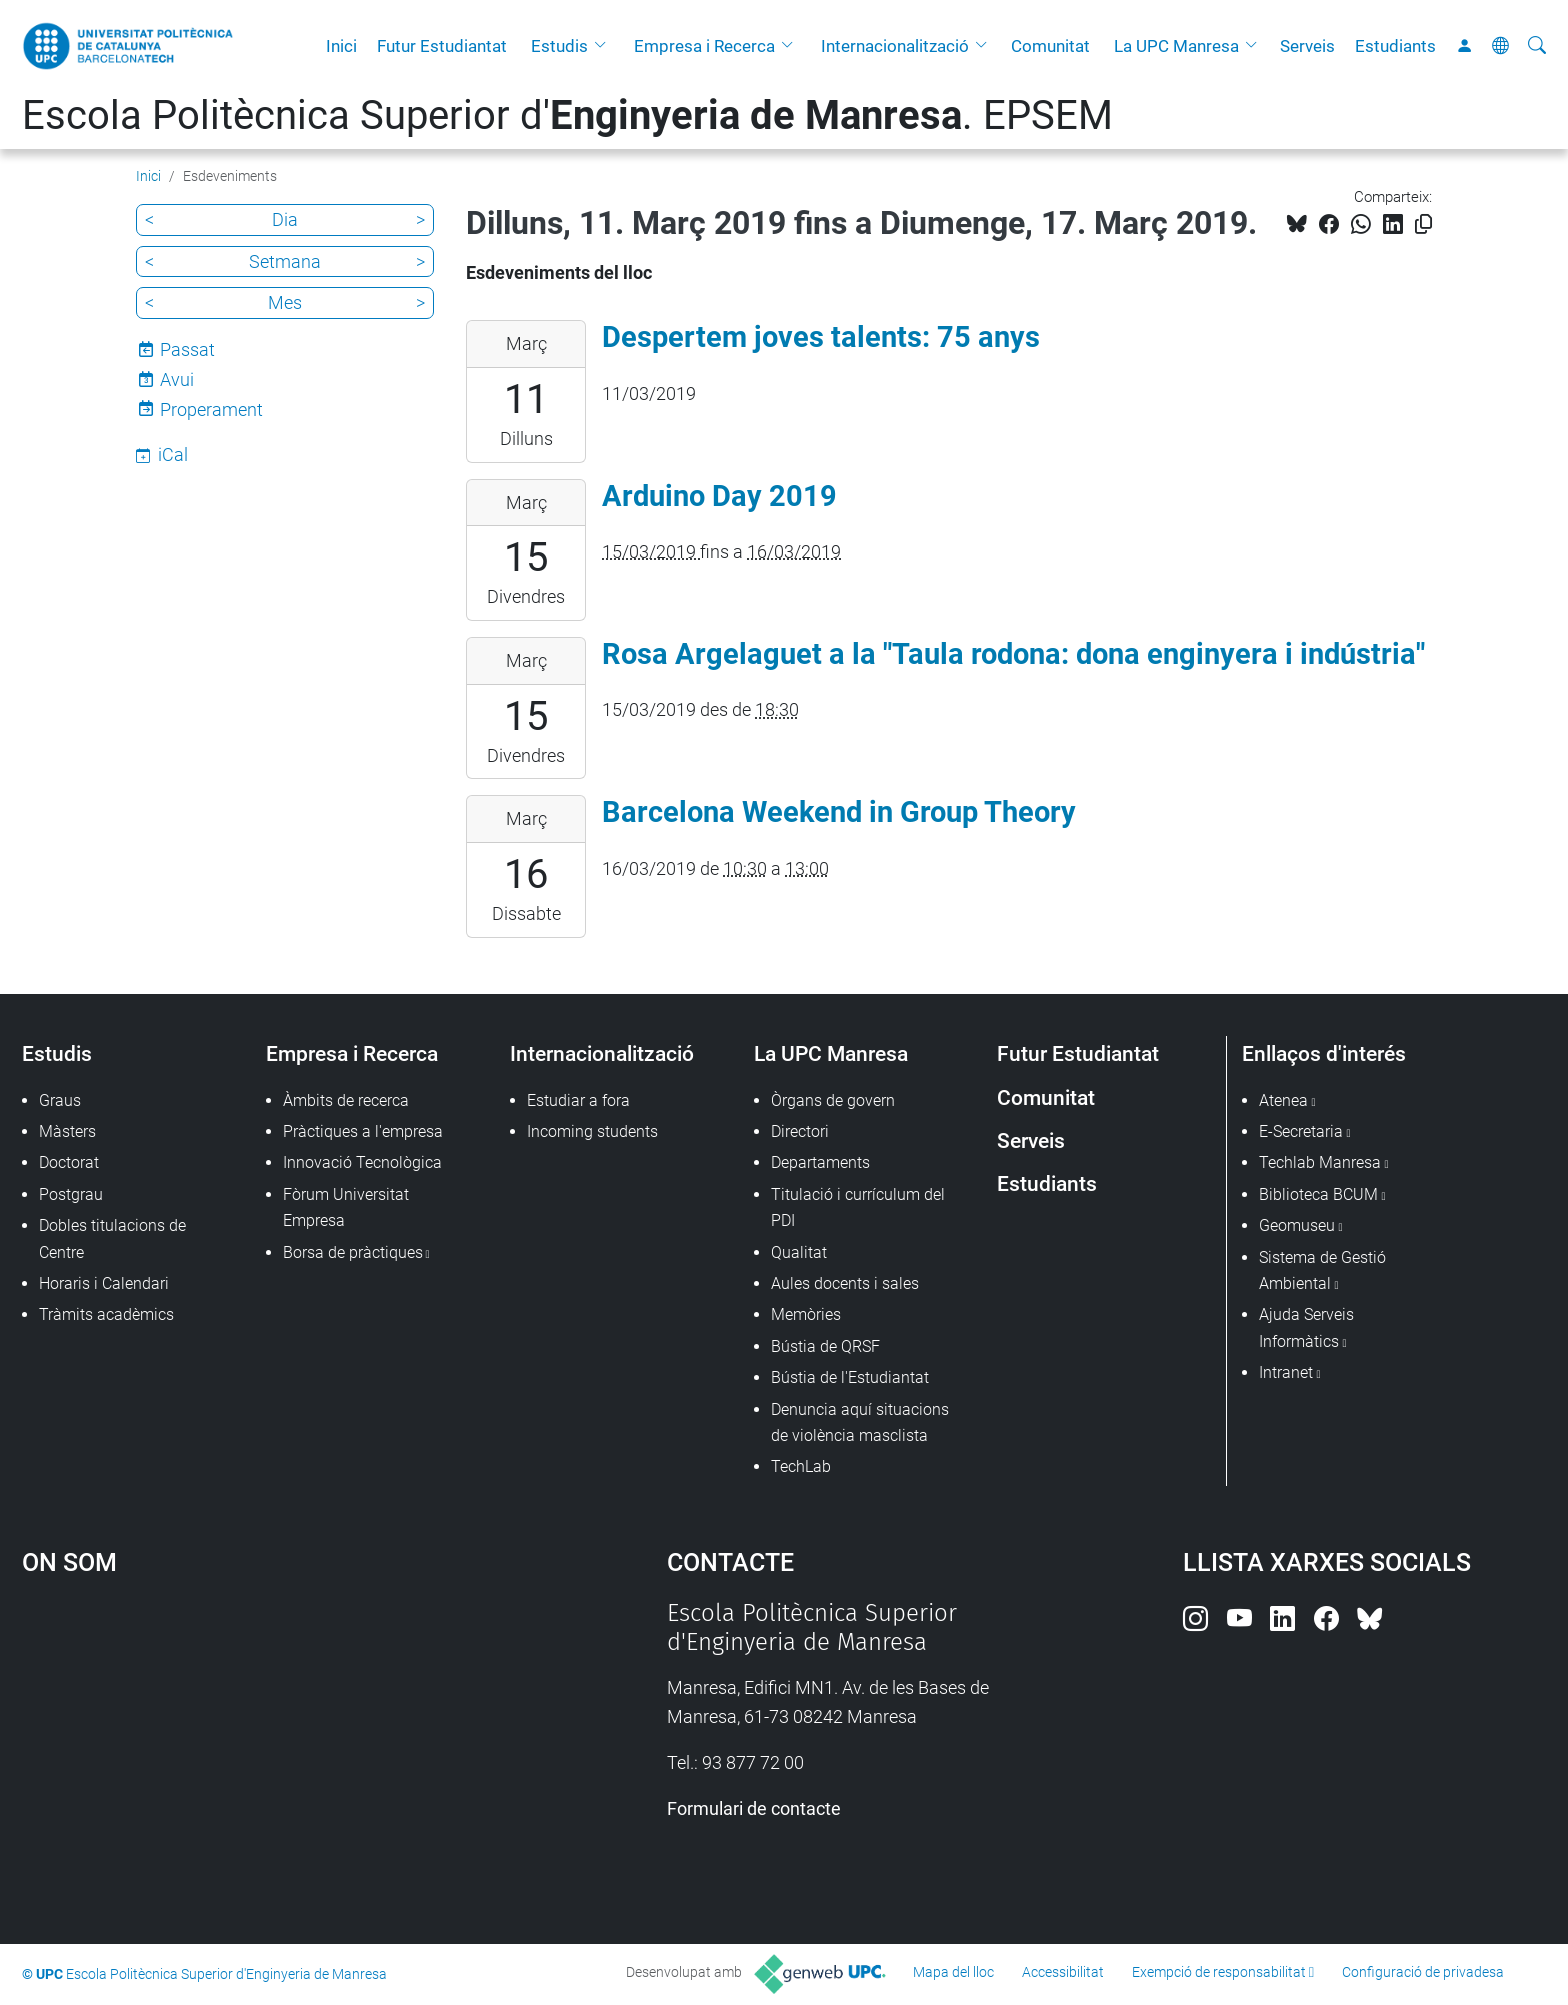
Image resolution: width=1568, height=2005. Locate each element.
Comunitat (1050, 46)
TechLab (801, 1466)
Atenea (1283, 1100)
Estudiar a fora (578, 1100)
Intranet (1286, 1372)
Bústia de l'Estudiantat (850, 1377)
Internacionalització (895, 46)
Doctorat (69, 1162)
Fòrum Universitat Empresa (346, 1207)
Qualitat (799, 1252)
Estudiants (1395, 46)
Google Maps (268, 1749)
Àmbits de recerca (346, 1100)
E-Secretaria (1301, 1131)
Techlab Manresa (1320, 1162)
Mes (285, 302)
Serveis (1307, 46)
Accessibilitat (1063, 1972)
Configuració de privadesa (1423, 1972)
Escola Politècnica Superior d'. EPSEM (567, 115)
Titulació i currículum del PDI (858, 1207)
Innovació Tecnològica (362, 1162)
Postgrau (71, 1194)
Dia (285, 219)
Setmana (285, 261)
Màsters (67, 1131)
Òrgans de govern (833, 1100)
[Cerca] (1537, 46)
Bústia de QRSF (825, 1346)
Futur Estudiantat (442, 46)
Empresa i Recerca (704, 46)
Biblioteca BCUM (1318, 1194)
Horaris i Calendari (104, 1283)
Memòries (806, 1314)
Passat (187, 349)
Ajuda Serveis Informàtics (1306, 1327)
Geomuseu (1297, 1225)
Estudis (559, 46)
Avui (177, 379)
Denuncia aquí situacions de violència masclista (860, 1422)
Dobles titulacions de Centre (112, 1238)
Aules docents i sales (845, 1283)
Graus (60, 1100)
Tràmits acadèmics (106, 1314)
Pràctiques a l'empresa (363, 1131)
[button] (605, 46)
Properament (211, 409)
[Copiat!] (1423, 224)
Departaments (820, 1162)
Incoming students (592, 1131)
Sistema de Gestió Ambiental (1322, 1270)
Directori (800, 1131)
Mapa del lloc (953, 1972)
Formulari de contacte (754, 1808)
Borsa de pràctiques (353, 1252)
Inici (341, 46)
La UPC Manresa (1176, 46)
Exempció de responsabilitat (1219, 1972)
